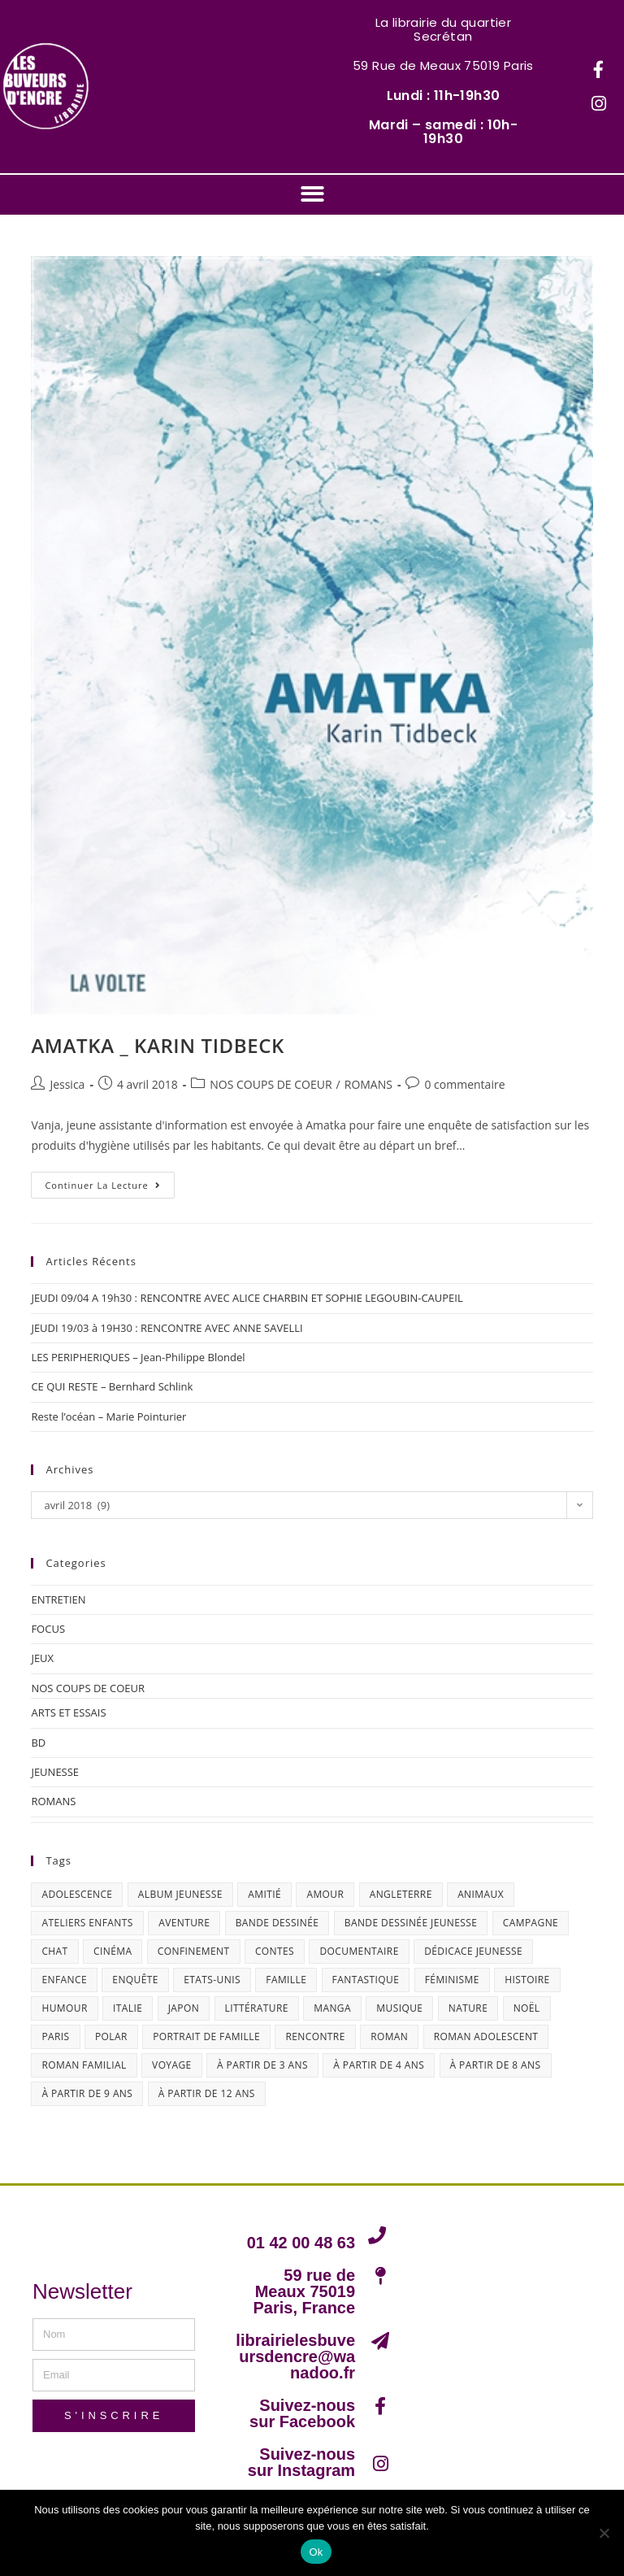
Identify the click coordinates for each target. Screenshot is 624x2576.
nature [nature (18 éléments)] (468, 2008)
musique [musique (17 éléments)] (399, 2008)
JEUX (42, 1658)
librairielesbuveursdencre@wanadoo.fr (295, 2356)
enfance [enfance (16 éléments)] (64, 1979)
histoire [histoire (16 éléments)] (527, 1979)
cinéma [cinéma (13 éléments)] (112, 1951)
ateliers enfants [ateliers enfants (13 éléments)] (86, 1923)
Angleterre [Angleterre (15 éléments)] (401, 1894)
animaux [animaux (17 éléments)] (480, 1894)
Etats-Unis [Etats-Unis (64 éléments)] (212, 1979)
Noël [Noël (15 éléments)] (527, 2008)
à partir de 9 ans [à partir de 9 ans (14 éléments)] (86, 2093)
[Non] (604, 2533)
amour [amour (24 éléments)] (325, 1894)
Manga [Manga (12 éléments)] (332, 2008)
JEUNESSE (55, 1771)
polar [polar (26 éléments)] (111, 2036)
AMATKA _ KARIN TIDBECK (157, 1045)
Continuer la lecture (109, 1181)
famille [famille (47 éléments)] (286, 1979)
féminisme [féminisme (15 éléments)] (452, 1979)
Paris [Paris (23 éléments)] (55, 2036)
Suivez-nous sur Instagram (301, 2462)
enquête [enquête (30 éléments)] (135, 1979)
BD (38, 1742)
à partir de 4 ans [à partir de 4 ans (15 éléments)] (378, 2065)
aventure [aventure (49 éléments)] (184, 1923)
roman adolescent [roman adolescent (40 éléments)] (486, 2036)
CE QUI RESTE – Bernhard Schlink (112, 1386)
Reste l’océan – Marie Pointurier (108, 1416)
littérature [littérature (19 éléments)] (256, 2008)
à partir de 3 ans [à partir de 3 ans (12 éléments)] (262, 2065)
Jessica (67, 1084)
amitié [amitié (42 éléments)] (264, 1894)
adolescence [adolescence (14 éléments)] (76, 1894)
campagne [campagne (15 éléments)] (530, 1923)
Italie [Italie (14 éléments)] (127, 2008)
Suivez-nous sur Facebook (302, 2413)
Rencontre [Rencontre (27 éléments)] (314, 2036)
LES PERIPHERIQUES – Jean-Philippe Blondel (138, 1357)
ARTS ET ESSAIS (68, 1712)
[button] (312, 194)
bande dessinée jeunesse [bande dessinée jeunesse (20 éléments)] (411, 1923)
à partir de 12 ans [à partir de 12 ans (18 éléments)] (206, 2093)
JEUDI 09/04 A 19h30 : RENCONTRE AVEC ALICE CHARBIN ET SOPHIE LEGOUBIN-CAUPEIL (246, 1297)
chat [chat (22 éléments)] (54, 1951)
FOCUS (48, 1628)
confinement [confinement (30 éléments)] (194, 1951)
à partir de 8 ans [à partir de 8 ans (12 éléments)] (495, 2065)
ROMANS (368, 1084)
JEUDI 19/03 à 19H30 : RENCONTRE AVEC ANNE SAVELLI (166, 1328)
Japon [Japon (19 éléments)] (183, 2008)
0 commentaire (464, 1084)
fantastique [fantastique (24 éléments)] (366, 1979)
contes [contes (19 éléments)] (274, 1951)
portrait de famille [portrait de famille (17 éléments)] (206, 2036)
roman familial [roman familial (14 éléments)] (83, 2065)
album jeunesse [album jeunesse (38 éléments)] (180, 1894)
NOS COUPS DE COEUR (271, 1084)
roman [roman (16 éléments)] (389, 2036)
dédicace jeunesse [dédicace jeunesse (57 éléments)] (473, 1951)
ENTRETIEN (58, 1599)
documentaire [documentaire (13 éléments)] (358, 1951)
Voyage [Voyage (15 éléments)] (172, 2065)
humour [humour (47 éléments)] (64, 2008)
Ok (316, 2552)
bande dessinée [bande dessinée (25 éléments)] (277, 1923)
